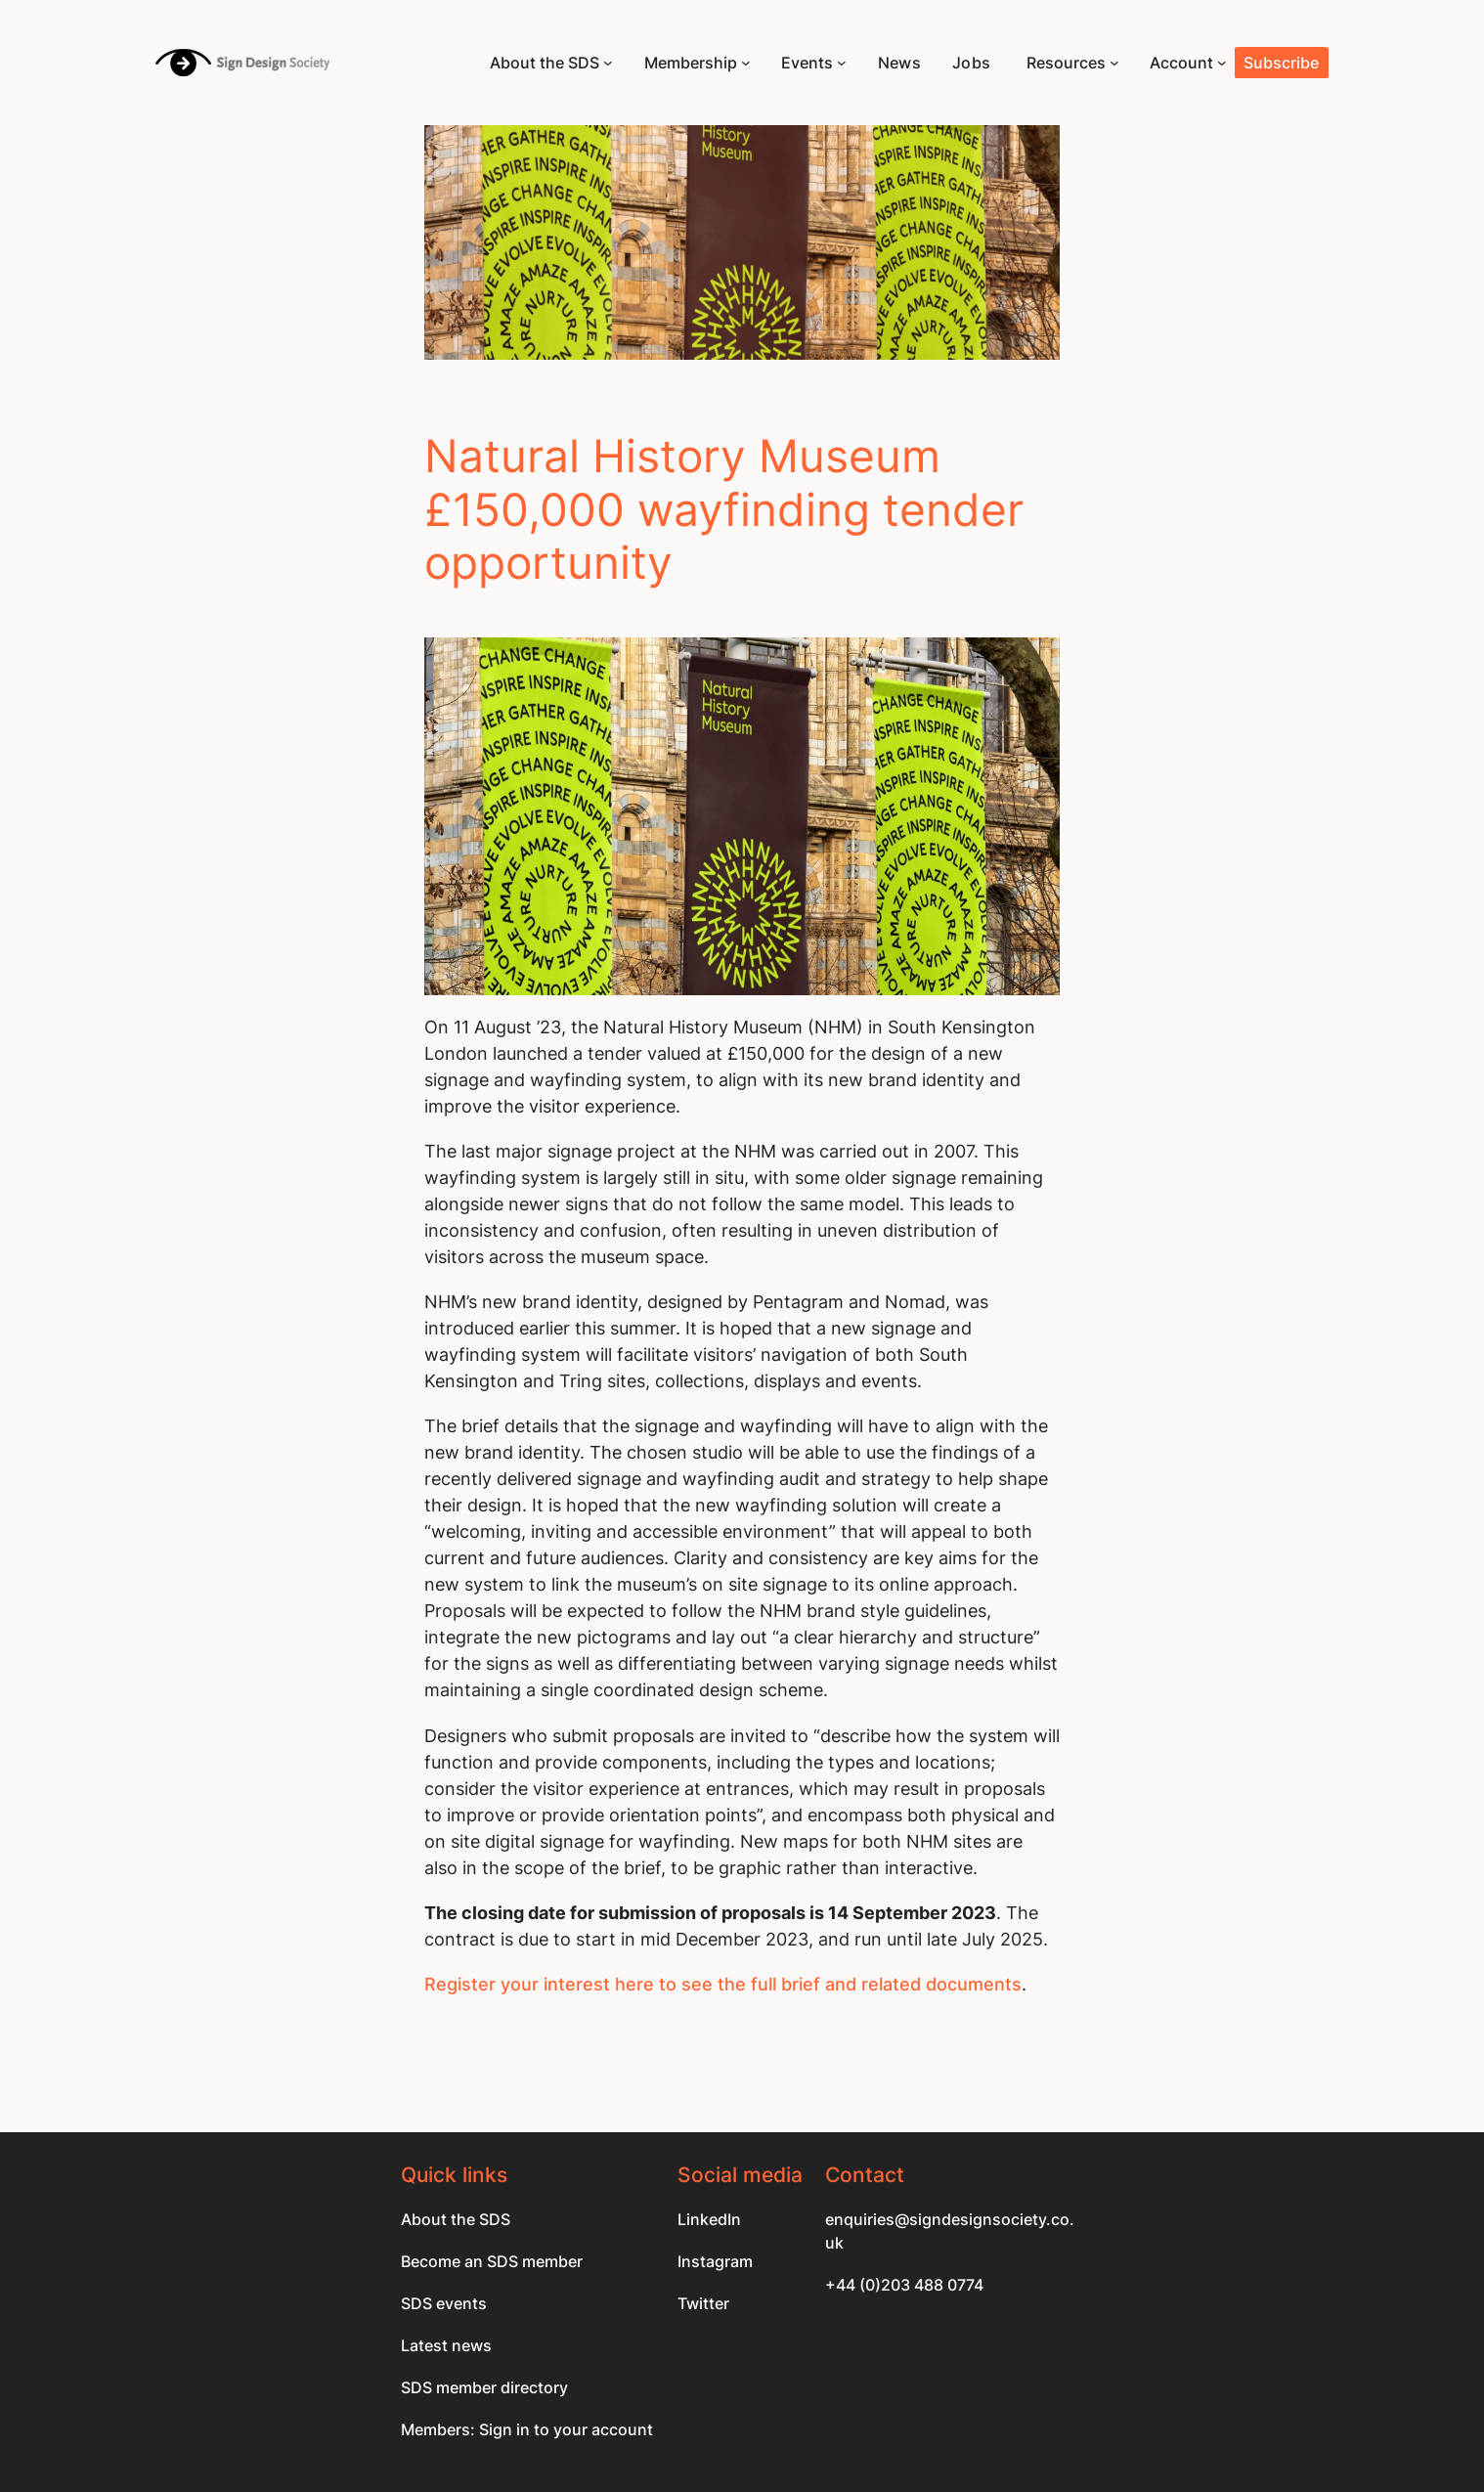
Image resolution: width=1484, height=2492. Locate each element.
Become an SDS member (492, 2261)
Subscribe (1281, 62)
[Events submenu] (842, 62)
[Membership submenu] (746, 62)
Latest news (446, 2345)
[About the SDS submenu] (608, 62)
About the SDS (455, 2219)
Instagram (715, 2261)
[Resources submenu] (1114, 62)
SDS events (444, 2303)
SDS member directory (484, 2387)
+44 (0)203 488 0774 (904, 2285)
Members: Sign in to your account (527, 2429)
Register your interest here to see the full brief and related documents (723, 1984)
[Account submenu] (1222, 62)
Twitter (703, 2303)
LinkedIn (709, 2219)
